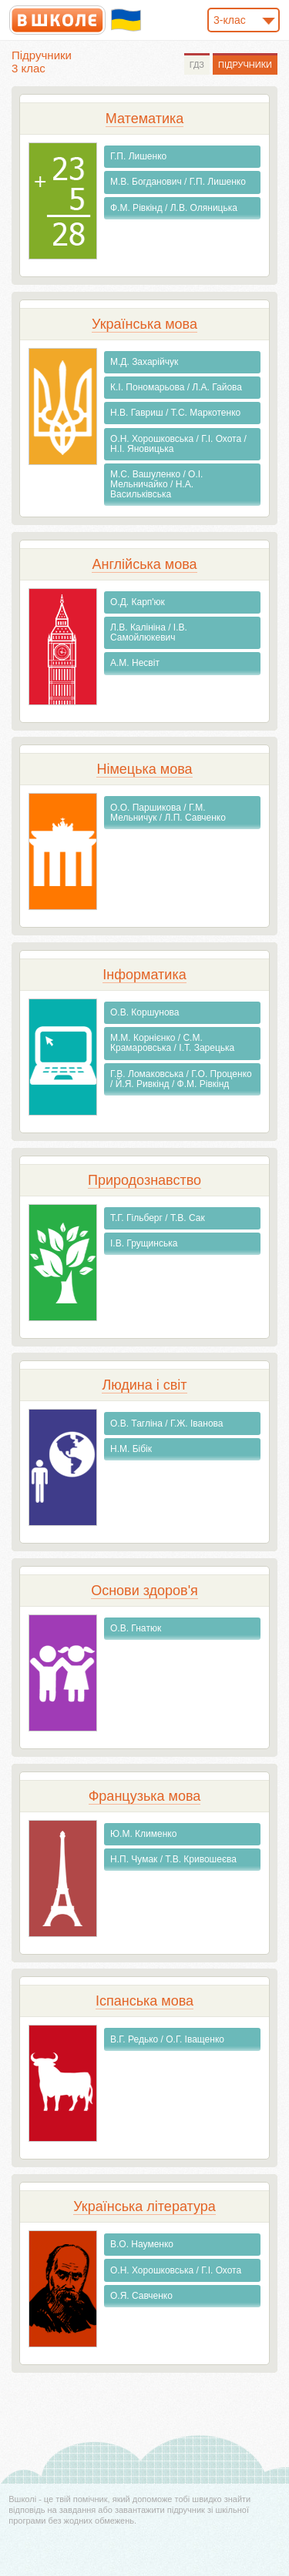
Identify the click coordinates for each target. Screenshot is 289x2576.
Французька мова (145, 1796)
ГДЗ (197, 64)
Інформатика (144, 974)
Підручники (245, 64)
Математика (144, 118)
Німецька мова (144, 769)
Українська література (144, 2206)
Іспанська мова (144, 2001)
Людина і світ (144, 1385)
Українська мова (144, 324)
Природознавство (144, 1180)
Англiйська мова (144, 564)
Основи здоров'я (144, 1590)
